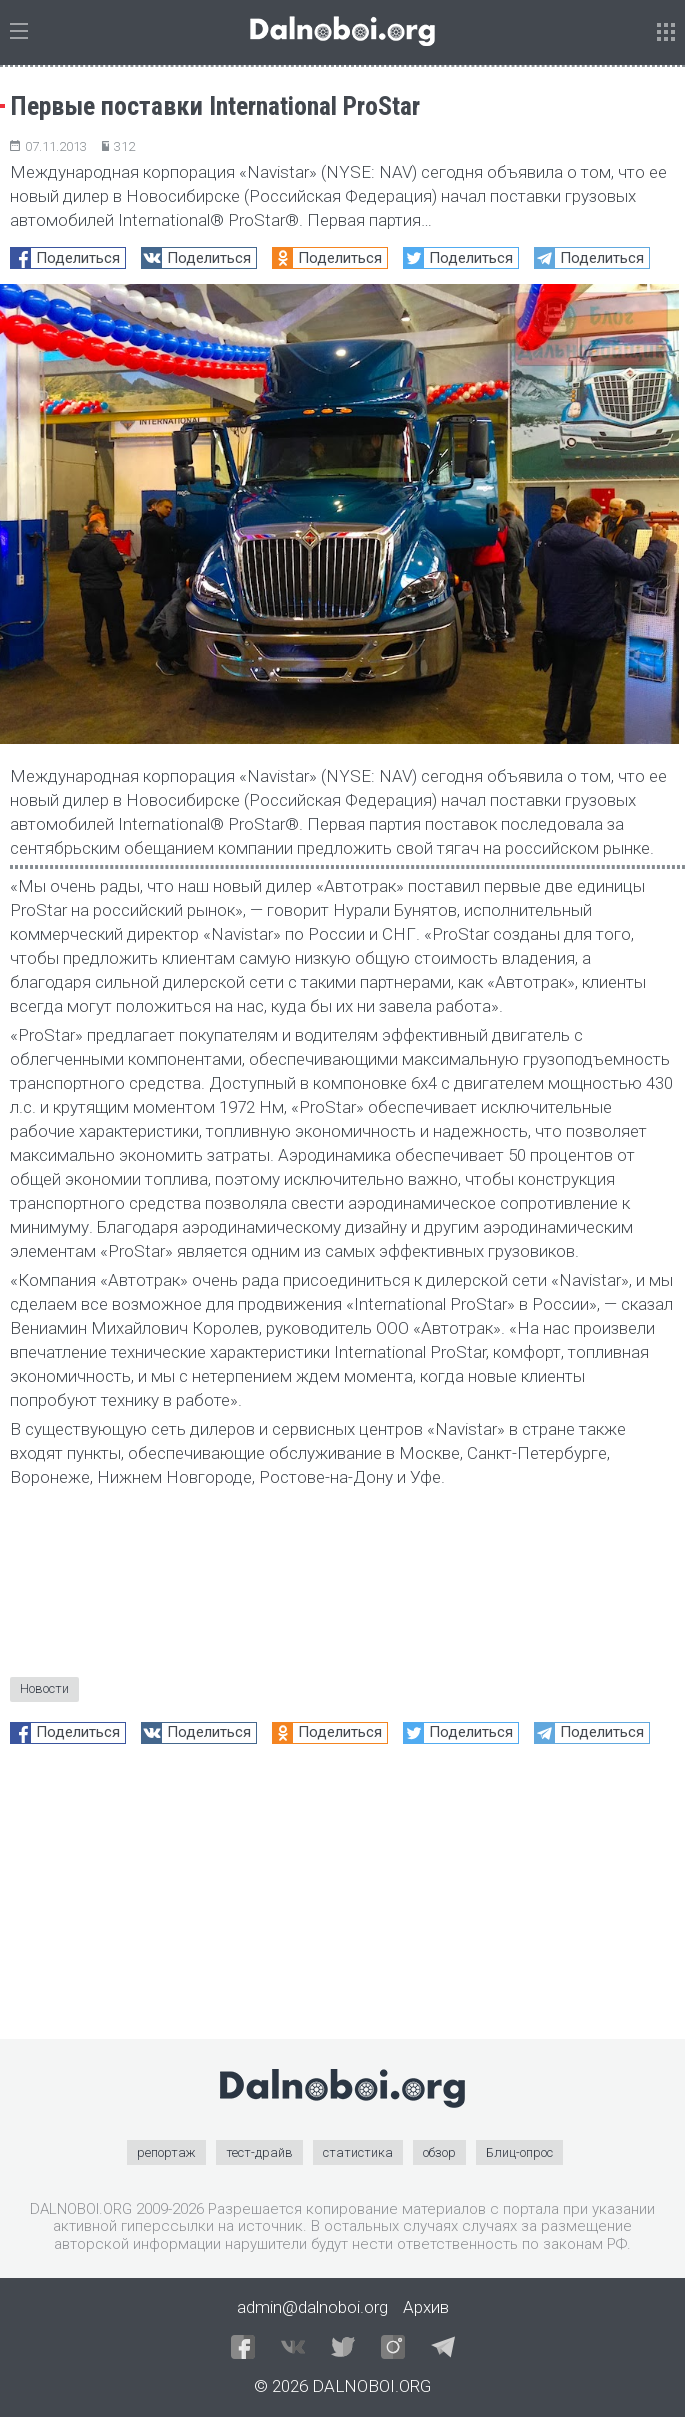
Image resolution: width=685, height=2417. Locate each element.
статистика (358, 2152)
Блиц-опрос (519, 2152)
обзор (439, 2152)
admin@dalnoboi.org (312, 2307)
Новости (44, 1688)
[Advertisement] (342, 1899)
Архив (426, 2307)
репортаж (166, 2152)
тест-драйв (259, 2152)
